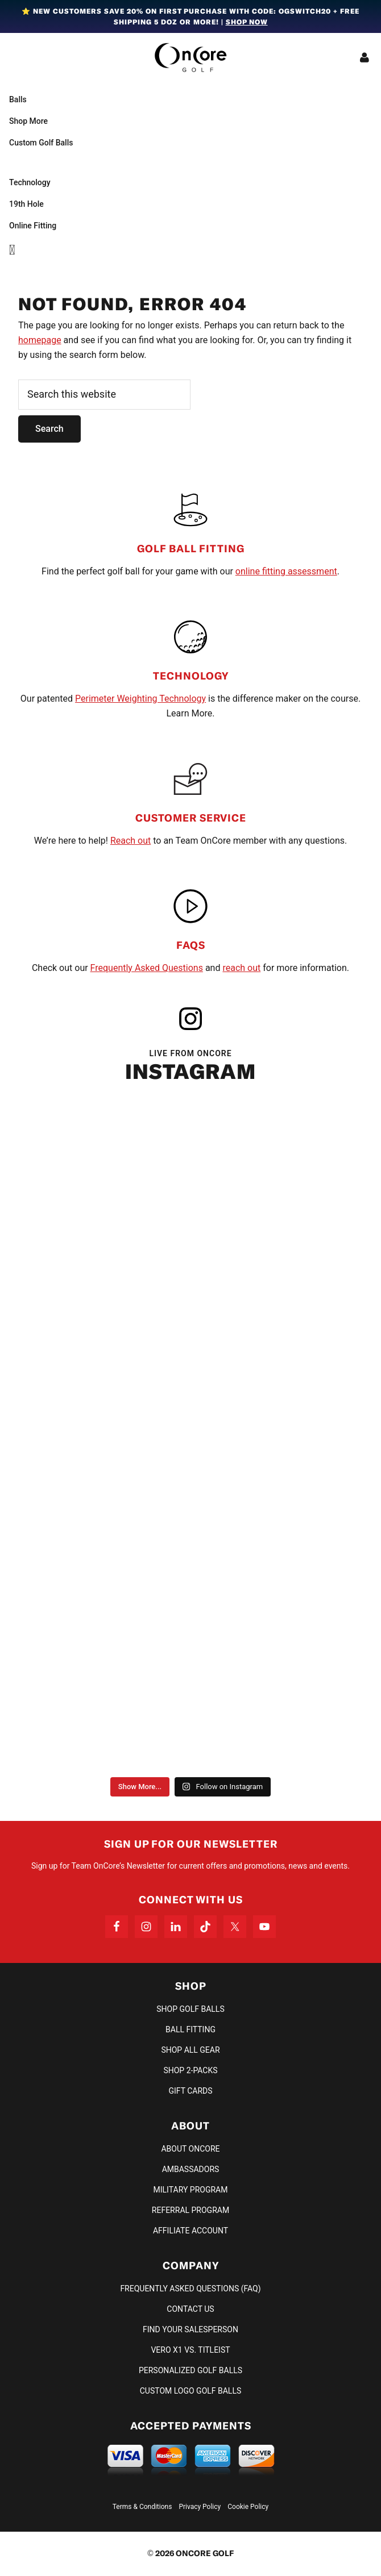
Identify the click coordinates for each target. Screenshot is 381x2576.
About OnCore (190, 2148)
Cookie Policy (247, 2507)
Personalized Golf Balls (190, 2370)
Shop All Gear (190, 2049)
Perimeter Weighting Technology (140, 698)
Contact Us (190, 2309)
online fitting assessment (286, 571)
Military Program (191, 2189)
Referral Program (190, 2210)
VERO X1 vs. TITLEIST (190, 2349)
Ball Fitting (190, 2029)
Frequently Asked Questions (146, 967)
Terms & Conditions (142, 2507)
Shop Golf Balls (190, 2009)
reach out (241, 967)
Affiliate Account (190, 2230)
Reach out (130, 840)
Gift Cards (190, 2090)
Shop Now (247, 22)
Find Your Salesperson (190, 2329)
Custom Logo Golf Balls (191, 2390)
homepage (39, 340)
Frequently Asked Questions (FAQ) (190, 2288)
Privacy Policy (200, 2507)
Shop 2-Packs (190, 2070)
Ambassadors (191, 2169)
